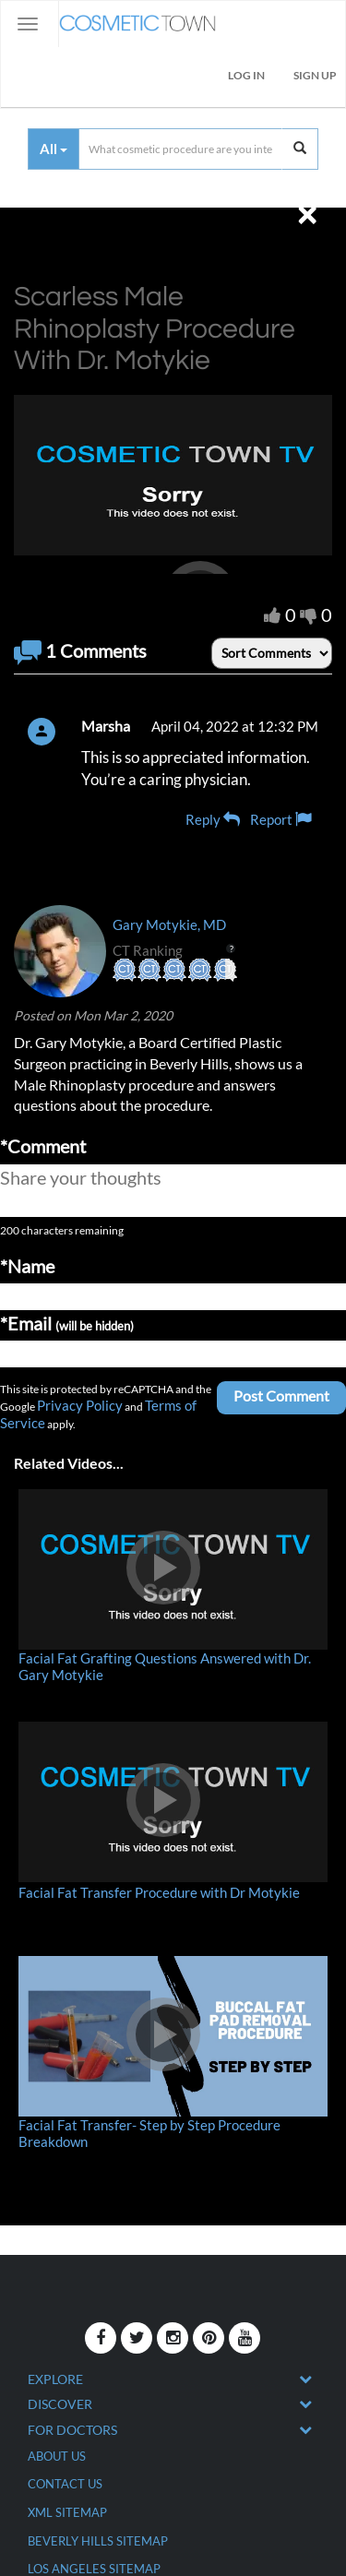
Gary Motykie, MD (169, 924)
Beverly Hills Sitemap (98, 2541)
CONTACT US (65, 2483)
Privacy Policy (80, 1405)
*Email (67, 1323)
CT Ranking (174, 950)
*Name (27, 1266)
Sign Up (315, 75)
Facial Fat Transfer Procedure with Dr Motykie (159, 1892)
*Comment (43, 1146)
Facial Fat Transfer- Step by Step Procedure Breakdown (149, 2133)
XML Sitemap (67, 2512)
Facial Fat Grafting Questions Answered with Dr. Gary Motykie (164, 1666)
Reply (212, 819)
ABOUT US (57, 2456)
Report (281, 819)
